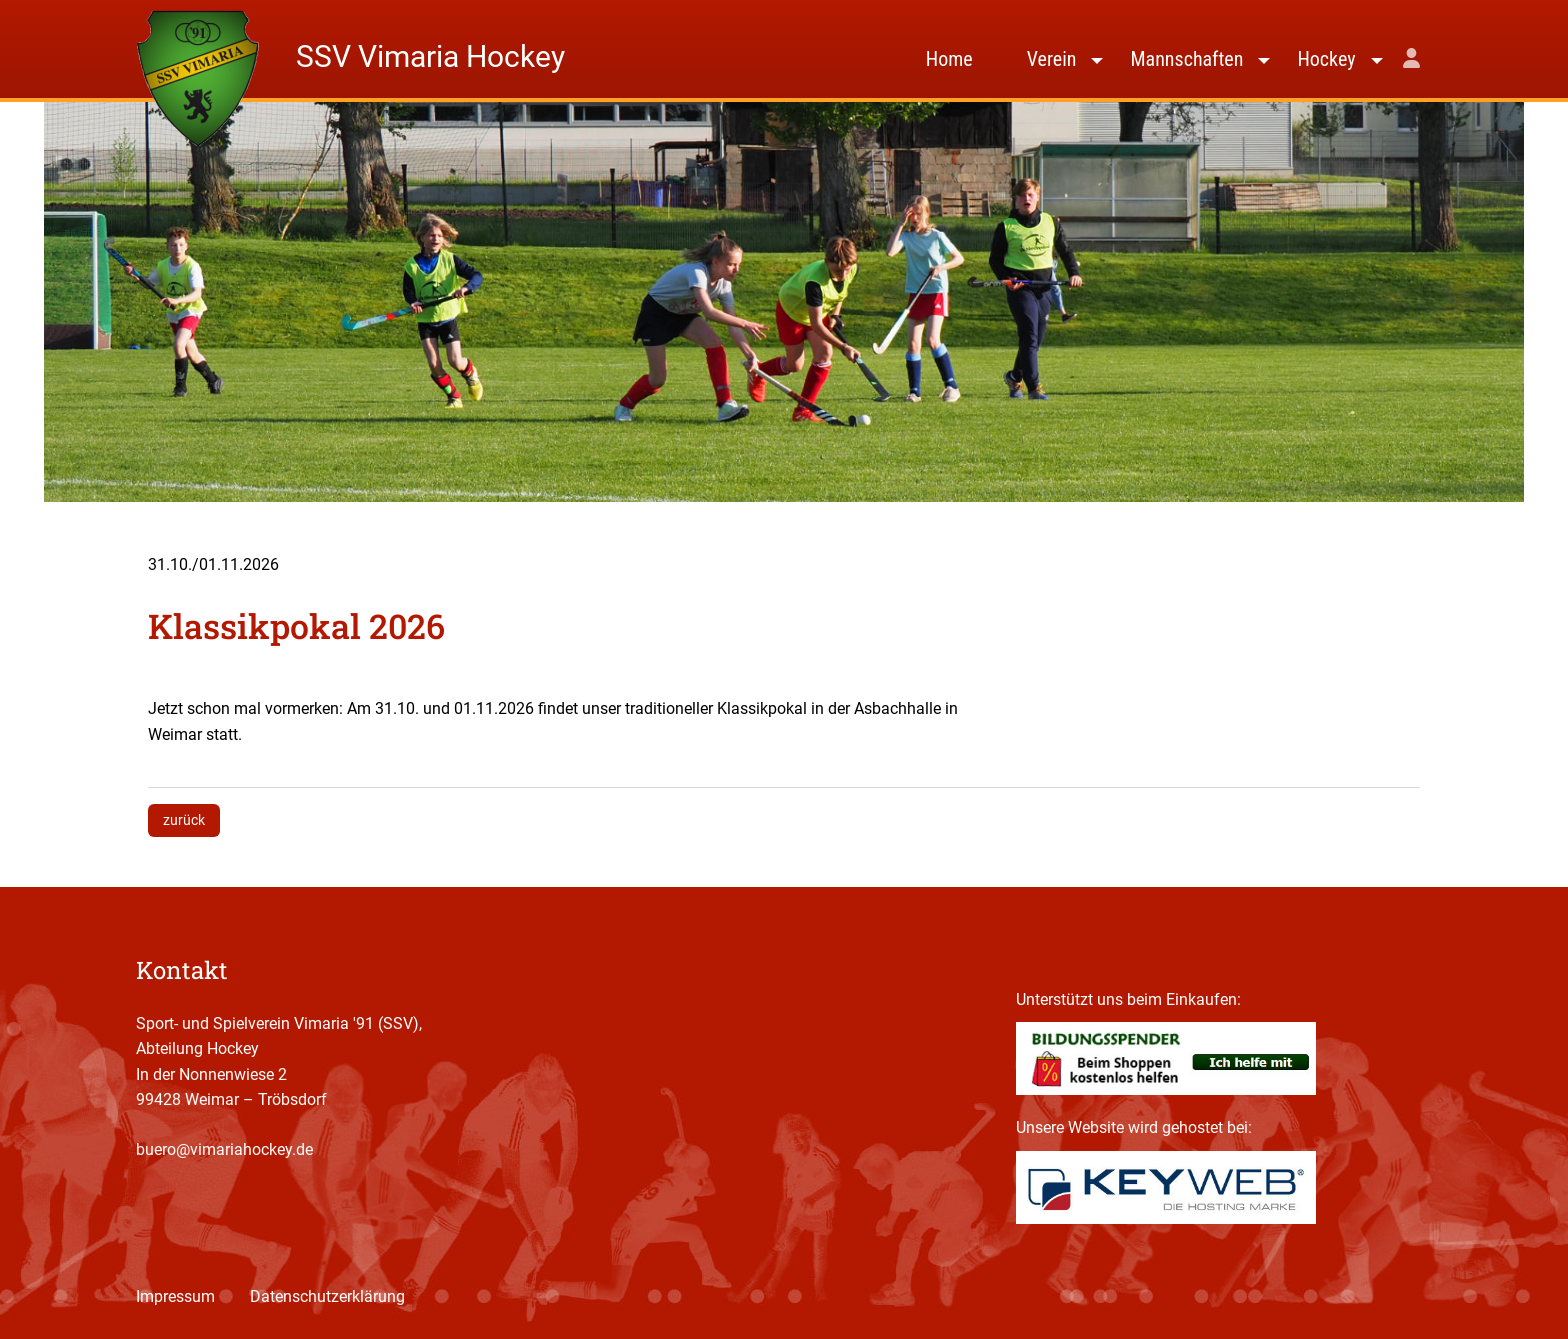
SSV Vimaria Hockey (430, 56)
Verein (1052, 59)
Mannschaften (1186, 59)
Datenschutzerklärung (327, 1296)
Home (949, 59)
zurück (184, 820)
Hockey (1326, 59)
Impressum (175, 1296)
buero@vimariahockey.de (224, 1149)
